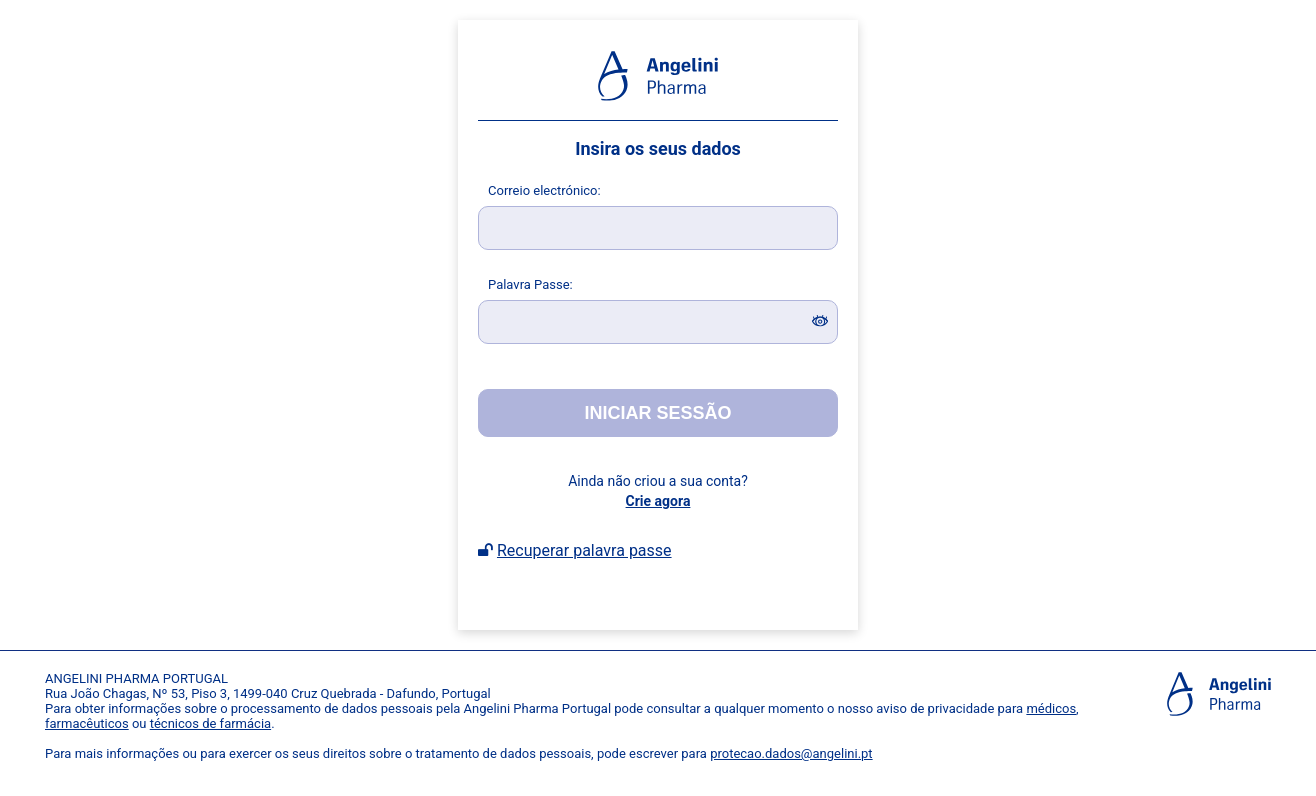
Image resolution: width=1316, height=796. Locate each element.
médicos (1051, 708)
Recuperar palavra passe (584, 550)
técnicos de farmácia (210, 723)
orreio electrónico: (544, 190)
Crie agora (658, 501)
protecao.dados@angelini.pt (791, 753)
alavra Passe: (530, 284)
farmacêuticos (87, 723)
